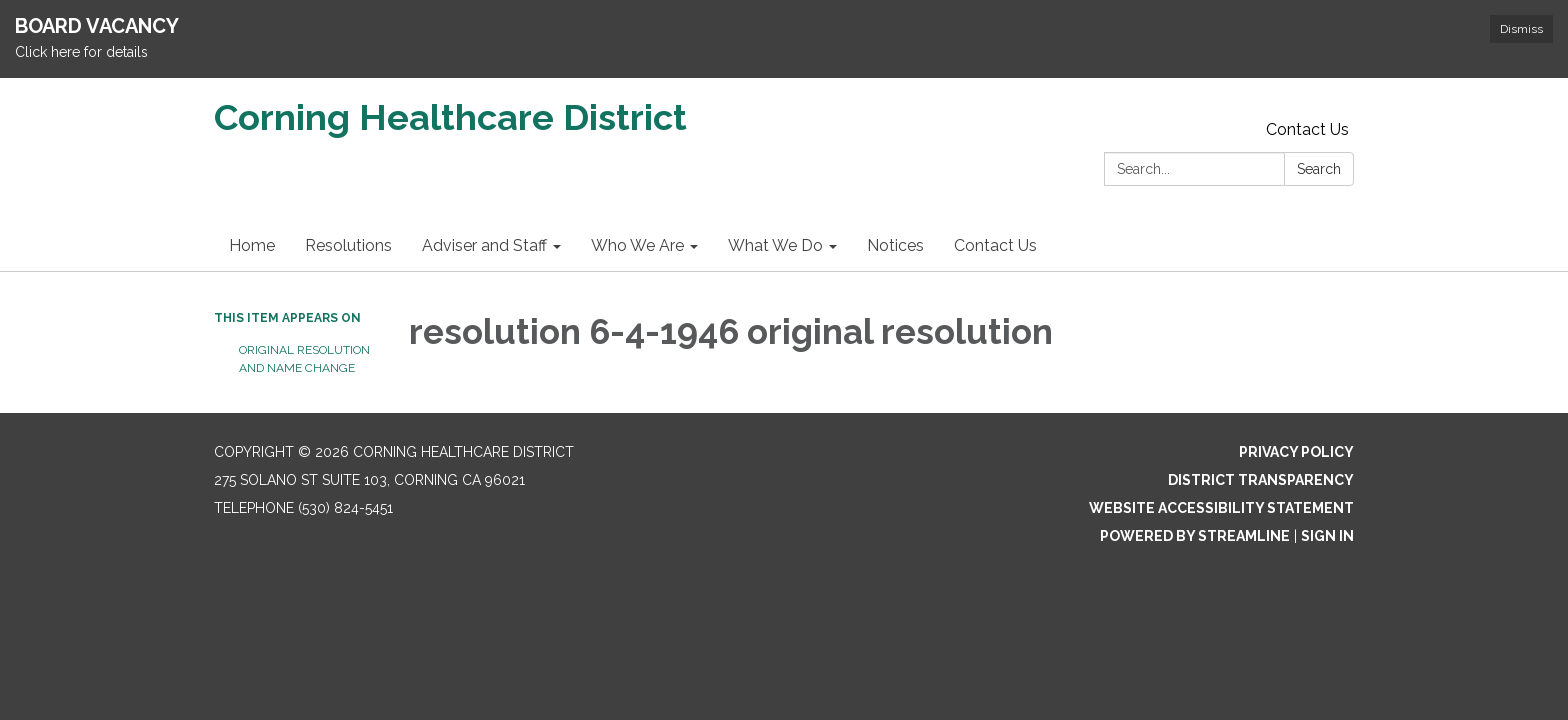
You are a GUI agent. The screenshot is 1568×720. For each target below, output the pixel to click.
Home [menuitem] (252, 245)
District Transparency (1261, 480)
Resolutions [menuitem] (348, 245)
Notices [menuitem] (895, 245)
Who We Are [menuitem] (637, 245)
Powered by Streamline (1195, 536)
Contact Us (1307, 129)
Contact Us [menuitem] (995, 245)
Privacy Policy (1296, 452)
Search (1319, 169)
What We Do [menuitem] (775, 245)
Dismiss (1521, 29)
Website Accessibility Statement (1221, 508)
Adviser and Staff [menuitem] (484, 245)
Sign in (1327, 536)
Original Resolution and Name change (304, 359)
